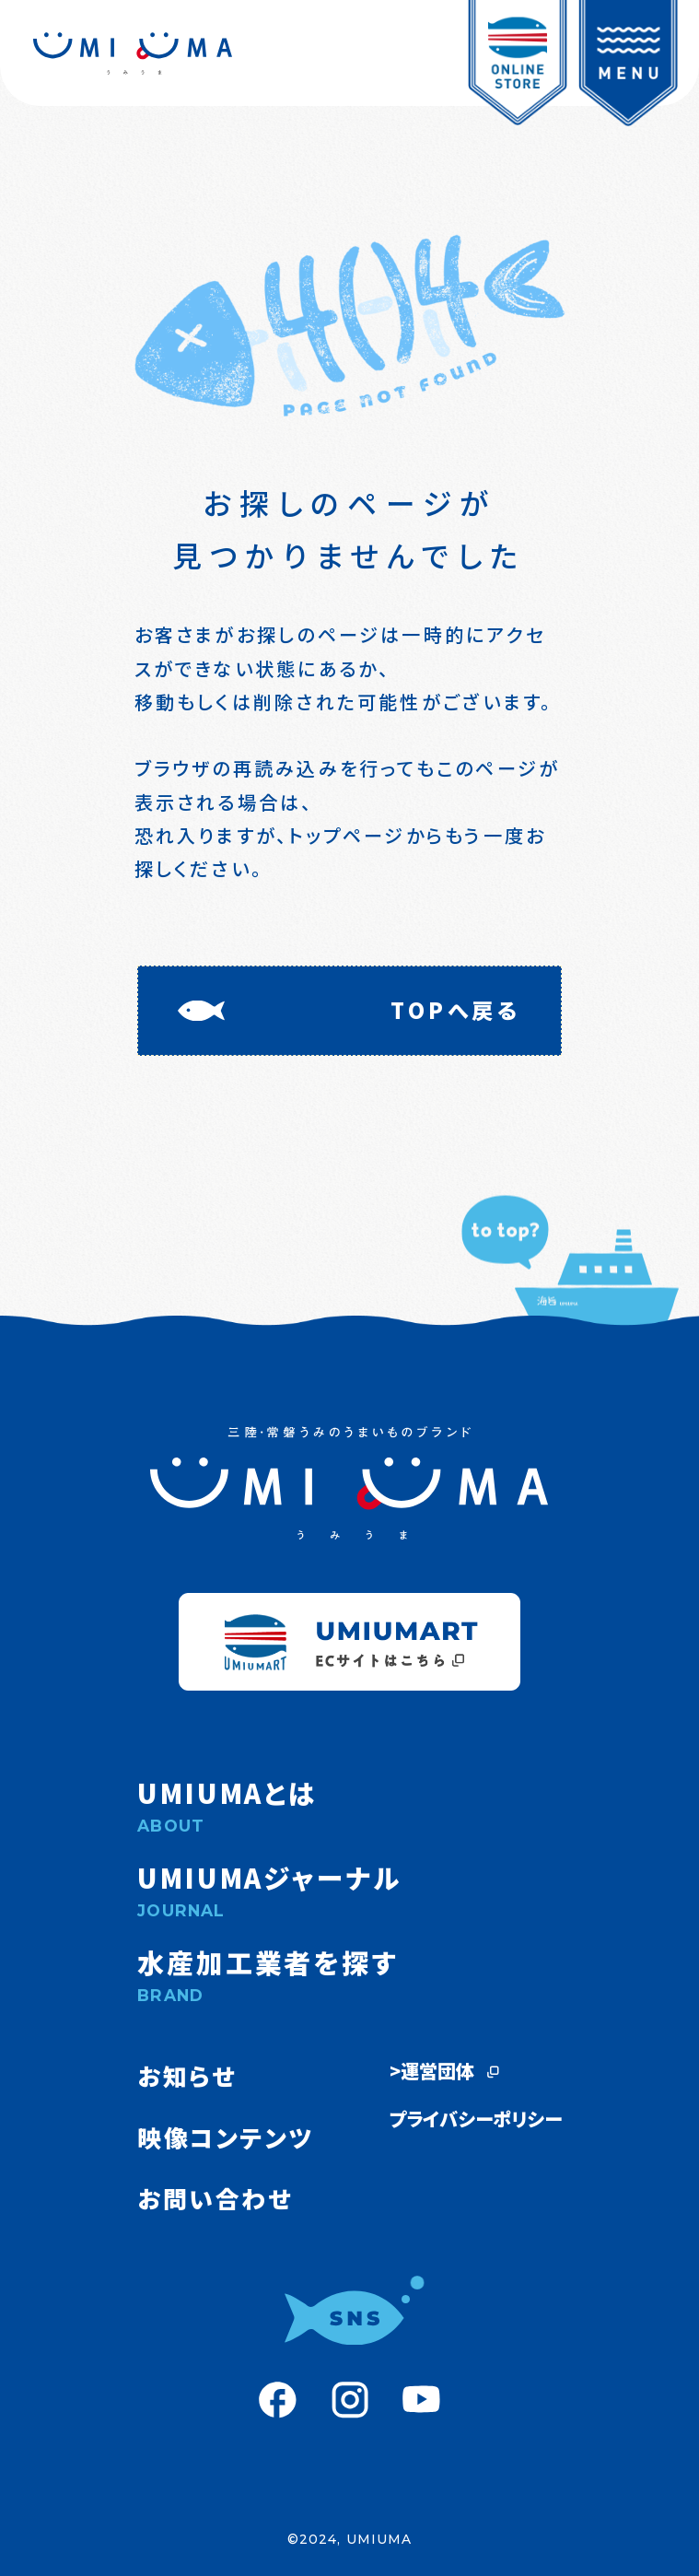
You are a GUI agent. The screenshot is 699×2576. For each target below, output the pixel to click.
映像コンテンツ (225, 2137)
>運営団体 (446, 2071)
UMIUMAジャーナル (349, 1889)
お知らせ (186, 2075)
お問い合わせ (215, 2198)
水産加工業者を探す (349, 1974)
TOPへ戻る (455, 1009)
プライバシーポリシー (476, 2119)
